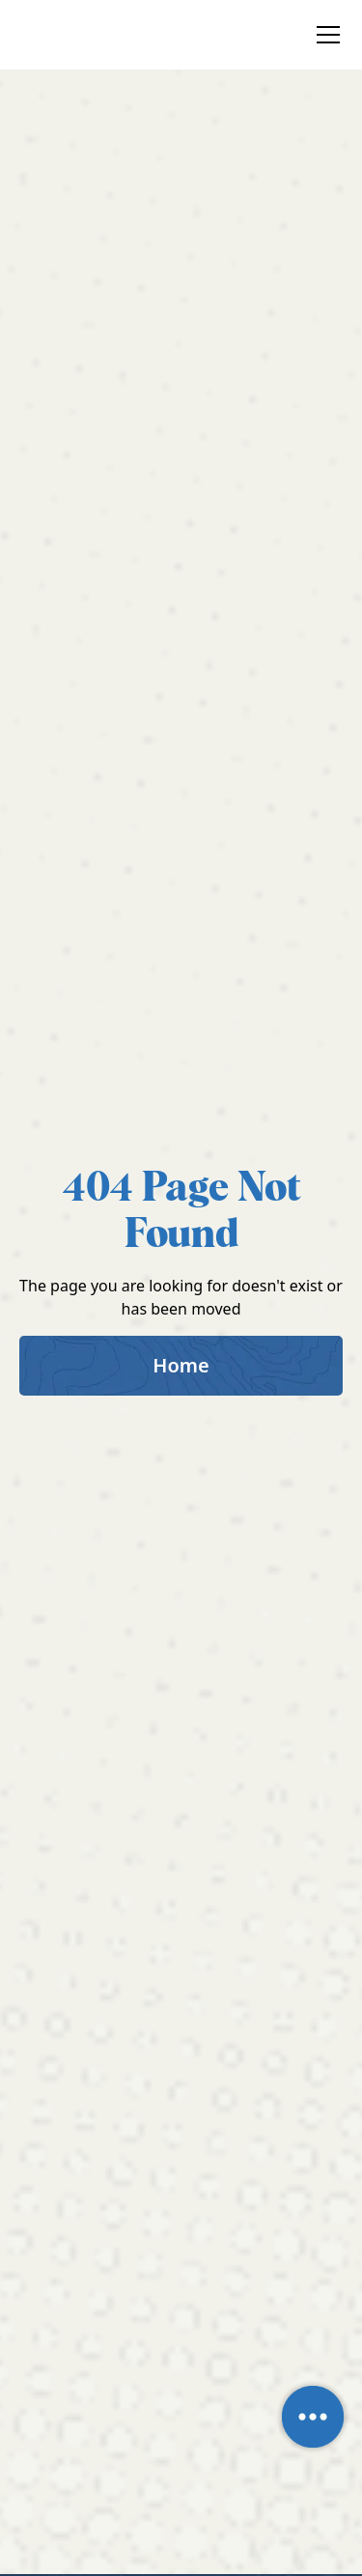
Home (181, 1365)
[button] (324, 35)
